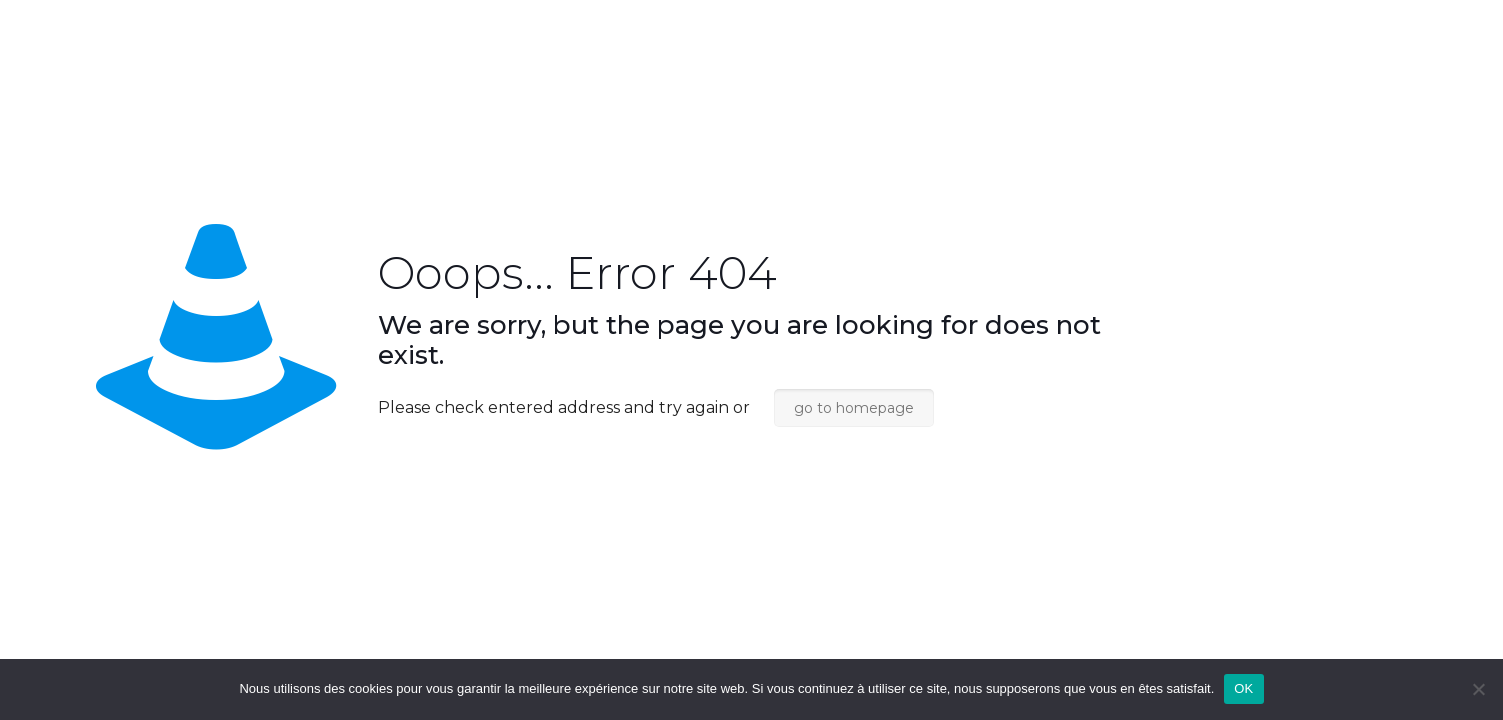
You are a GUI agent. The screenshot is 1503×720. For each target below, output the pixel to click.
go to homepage (854, 408)
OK (1243, 688)
